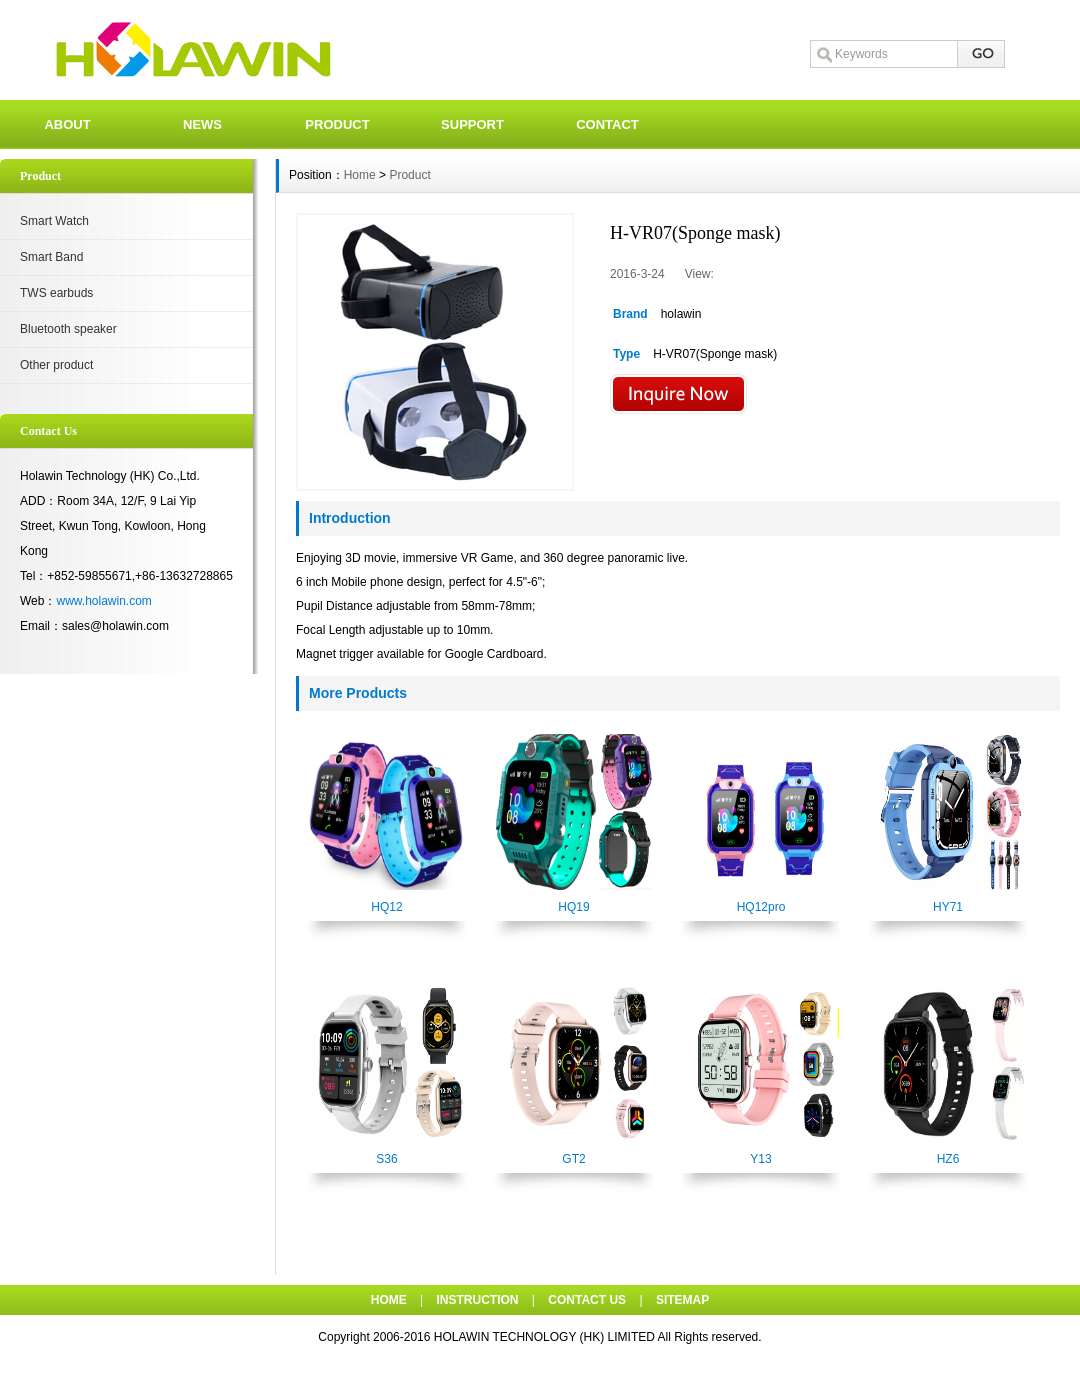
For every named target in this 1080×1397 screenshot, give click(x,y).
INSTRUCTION (478, 1300)
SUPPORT (472, 124)
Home (360, 175)
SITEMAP (682, 1300)
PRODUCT (337, 124)
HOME (389, 1300)
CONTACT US (587, 1300)
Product (409, 175)
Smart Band (51, 257)
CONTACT (607, 124)
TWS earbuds (56, 293)
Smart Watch (54, 221)
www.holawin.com (103, 601)
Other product (56, 365)
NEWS (202, 124)
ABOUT (67, 124)
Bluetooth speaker (68, 329)
